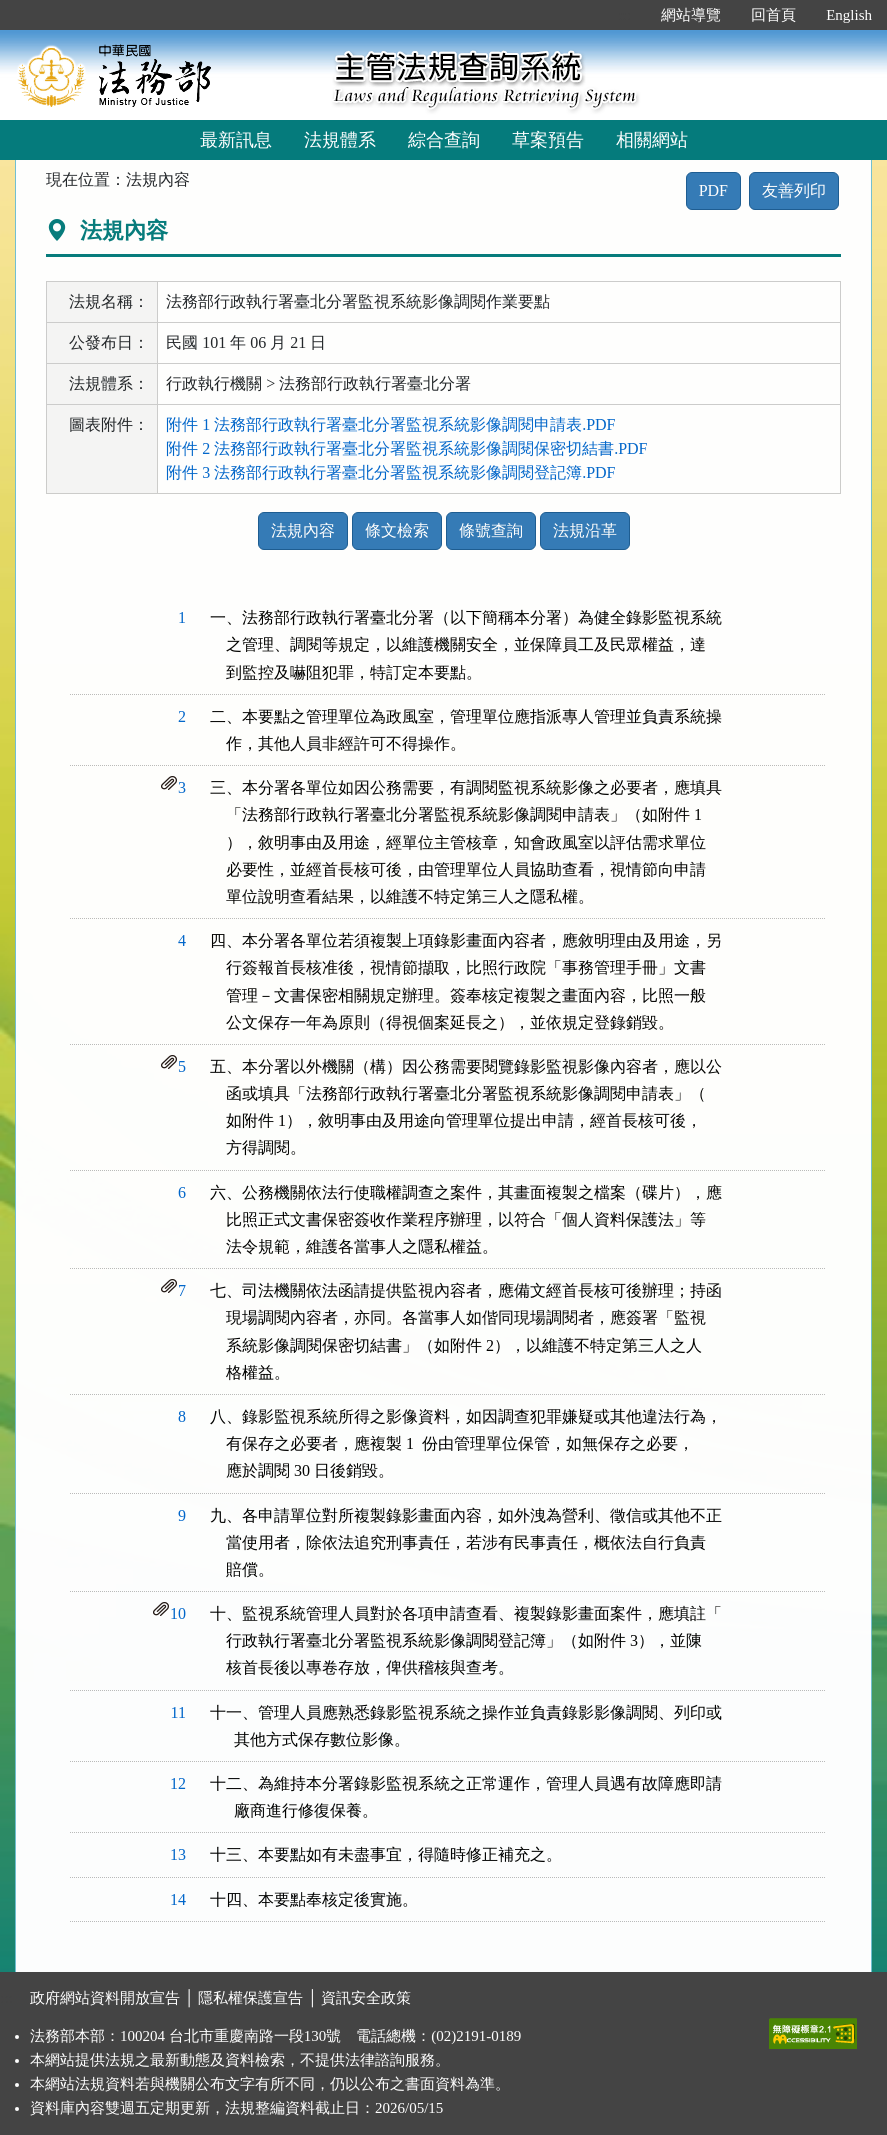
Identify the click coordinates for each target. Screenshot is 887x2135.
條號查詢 (491, 530)
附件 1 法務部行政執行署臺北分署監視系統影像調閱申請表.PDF (390, 424)
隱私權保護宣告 (250, 1998)
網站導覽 (691, 15)
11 (178, 1712)
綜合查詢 (444, 140)
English (849, 15)
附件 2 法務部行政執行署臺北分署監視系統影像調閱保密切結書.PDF (406, 448)
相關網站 (652, 140)
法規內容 (303, 530)
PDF (713, 190)
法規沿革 (585, 530)
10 (178, 1613)
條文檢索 (397, 530)
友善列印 (794, 190)
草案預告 (548, 140)
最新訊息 (236, 140)
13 (178, 1854)
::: (625, 15)
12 (178, 1783)
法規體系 (340, 140)
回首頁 (773, 15)
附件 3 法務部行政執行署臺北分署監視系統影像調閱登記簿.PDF (390, 472)
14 (178, 1899)
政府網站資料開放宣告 (105, 1998)
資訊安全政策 (366, 1998)
